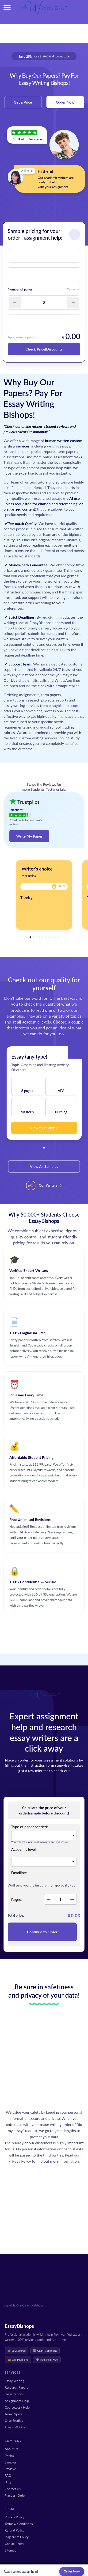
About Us (11, 2449)
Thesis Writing (15, 2427)
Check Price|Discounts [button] (43, 349)
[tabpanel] (44, 894)
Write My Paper (29, 836)
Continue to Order (42, 1932)
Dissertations (14, 2394)
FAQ (8, 2475)
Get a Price (23, 102)
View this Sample (44, 1127)
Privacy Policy (19, 2161)
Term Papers (13, 2414)
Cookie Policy (14, 2544)
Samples (10, 2462)
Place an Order (15, 2495)
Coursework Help (17, 2407)
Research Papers (16, 2387)
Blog (8, 2482)
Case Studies (14, 2421)
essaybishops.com (63, 705)
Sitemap (10, 2550)
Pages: (16, 1899)
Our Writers (48, 1185)
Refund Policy (14, 2530)
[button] (7, 7)
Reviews (10, 2469)
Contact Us (13, 2489)
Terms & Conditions (19, 2524)
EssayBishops (19, 2326)
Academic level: (24, 1849)
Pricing (10, 2456)
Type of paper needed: (29, 1826)
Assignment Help (17, 2401)
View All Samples (44, 1166)
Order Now (72, 2571)
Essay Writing (14, 2381)
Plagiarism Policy (17, 2537)
